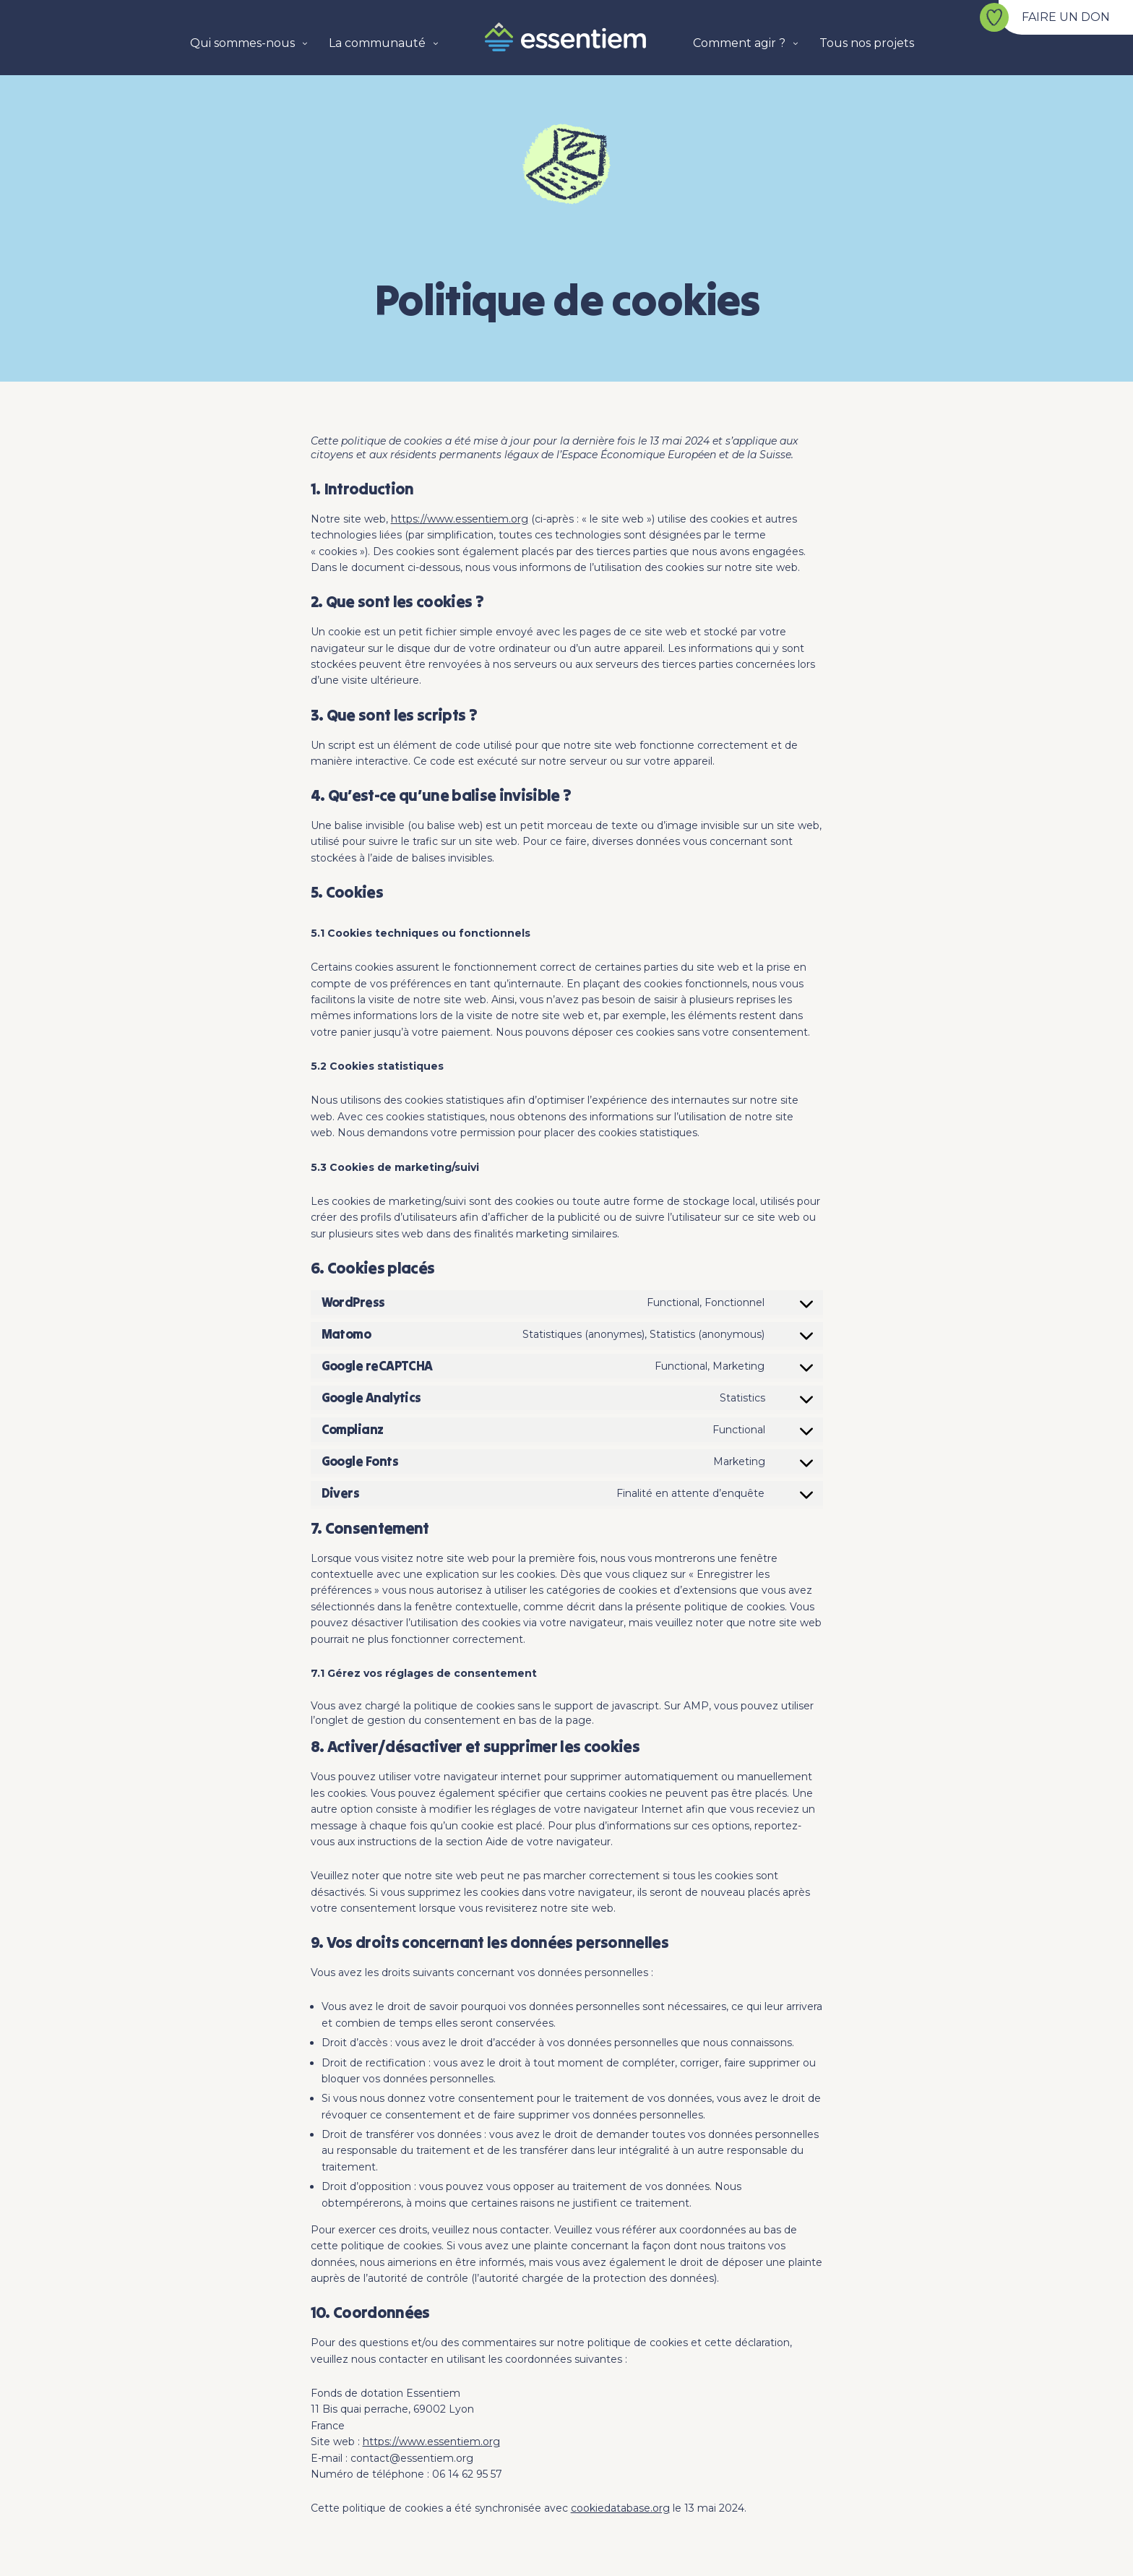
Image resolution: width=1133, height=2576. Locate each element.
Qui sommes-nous (242, 43)
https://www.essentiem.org (459, 518)
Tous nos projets (866, 43)
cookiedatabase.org (620, 2508)
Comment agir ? (739, 43)
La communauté (377, 43)
